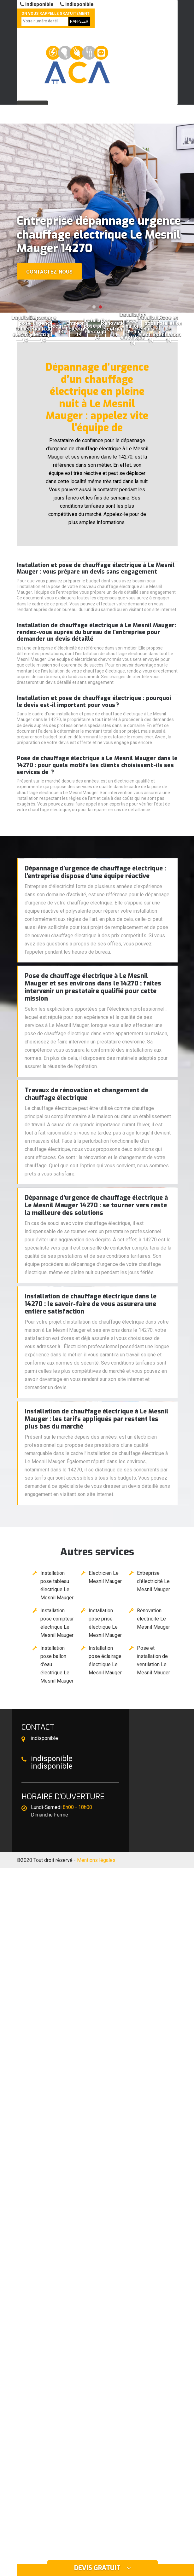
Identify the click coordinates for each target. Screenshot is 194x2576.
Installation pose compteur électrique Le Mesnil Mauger (57, 1623)
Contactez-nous (49, 272)
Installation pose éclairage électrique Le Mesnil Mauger (105, 1660)
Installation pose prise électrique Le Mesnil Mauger (105, 1623)
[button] (94, 307)
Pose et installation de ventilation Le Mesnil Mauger (153, 1660)
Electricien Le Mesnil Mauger (105, 1577)
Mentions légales (96, 1860)
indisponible (37, 4)
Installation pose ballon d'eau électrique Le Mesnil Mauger (56, 1664)
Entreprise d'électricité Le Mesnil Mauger (153, 1581)
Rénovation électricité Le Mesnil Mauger (153, 1619)
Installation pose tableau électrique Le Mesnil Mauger (56, 1585)
